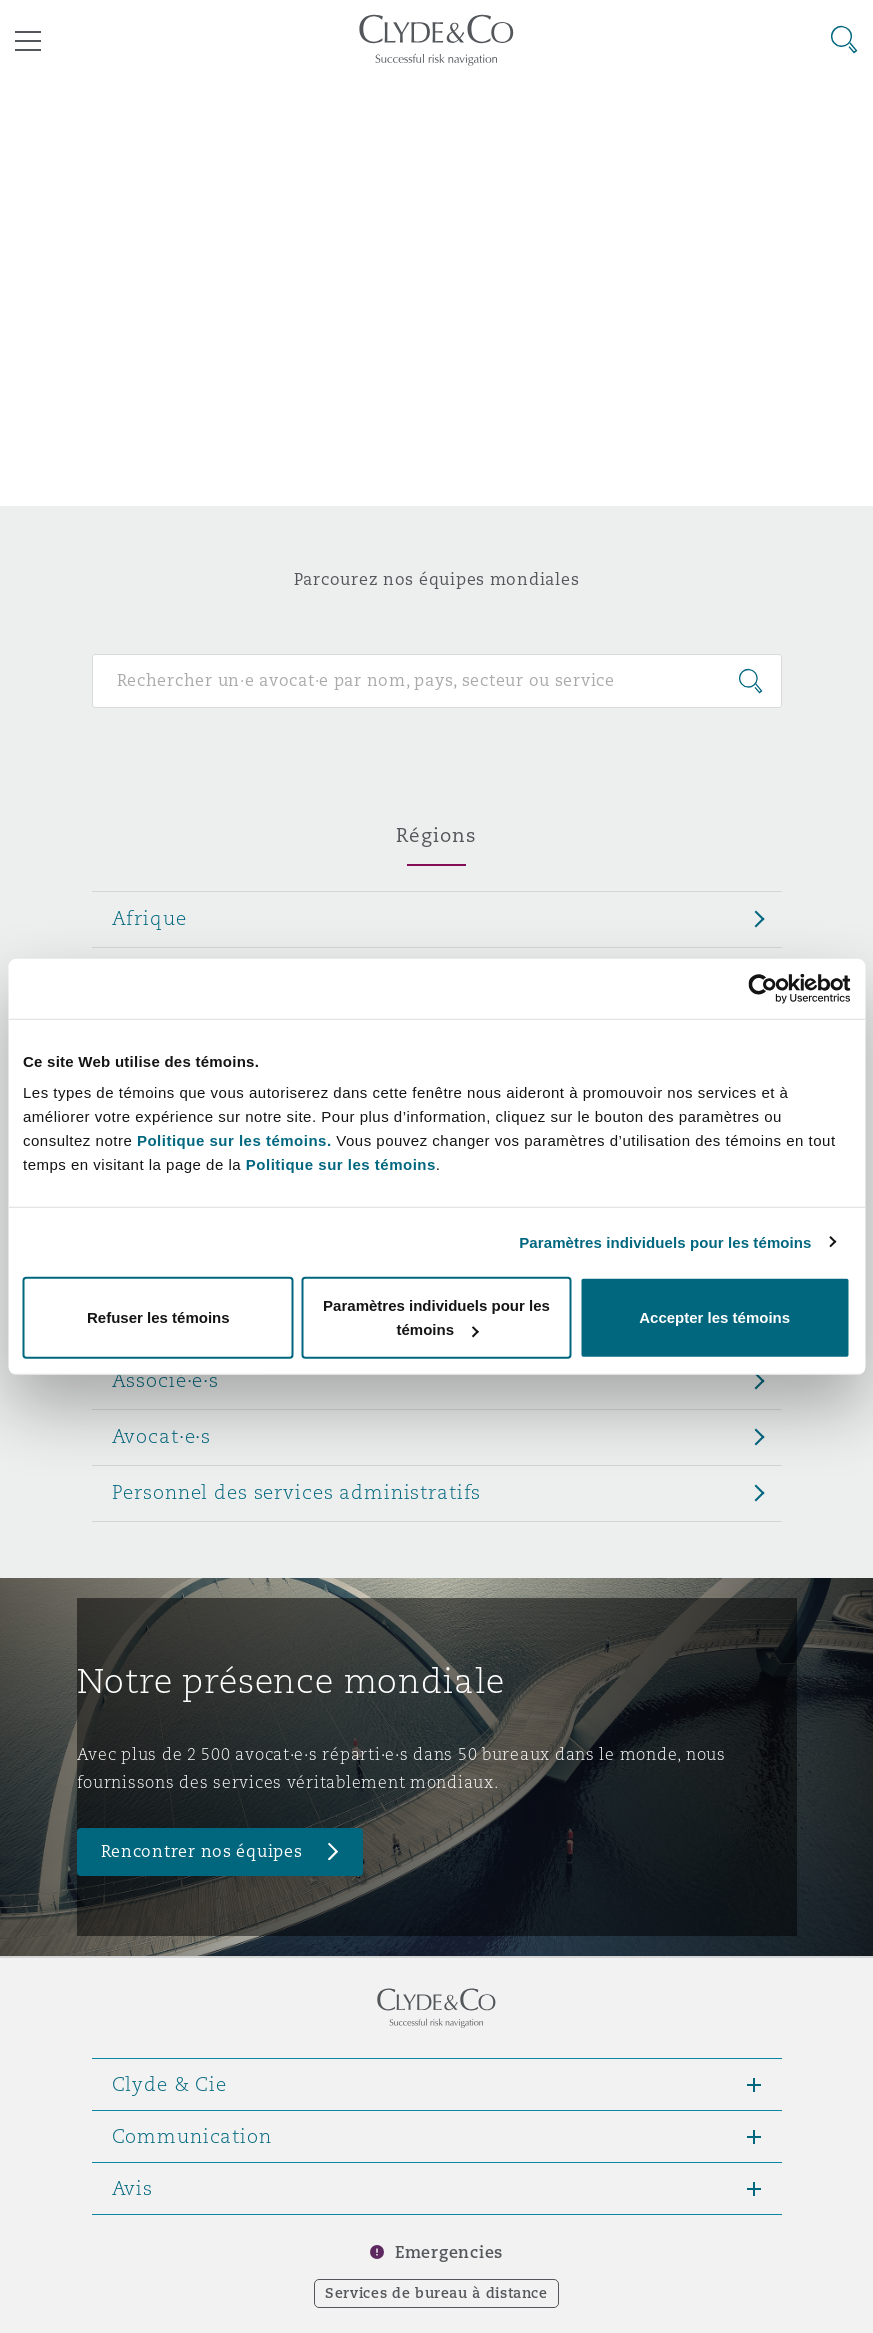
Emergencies (449, 2252)
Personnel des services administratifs (297, 1492)
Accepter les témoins (714, 1317)
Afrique (149, 918)
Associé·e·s (165, 1380)
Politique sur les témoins (341, 1164)
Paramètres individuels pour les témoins (665, 1241)
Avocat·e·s (162, 1436)
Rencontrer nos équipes (202, 1851)
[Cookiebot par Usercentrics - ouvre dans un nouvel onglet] (762, 988)
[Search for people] (437, 681)
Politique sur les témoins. (234, 1140)
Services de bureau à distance (436, 2293)
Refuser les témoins (158, 1317)
